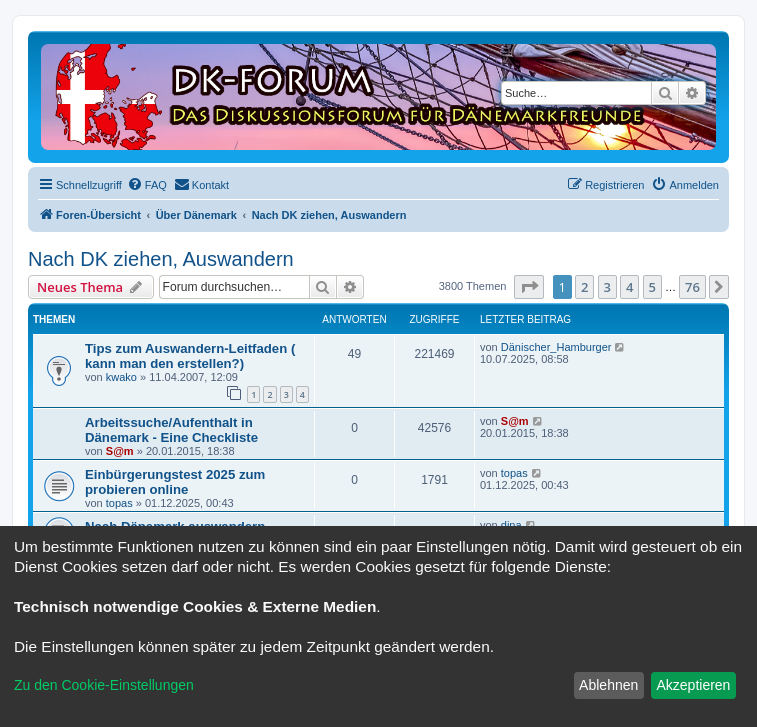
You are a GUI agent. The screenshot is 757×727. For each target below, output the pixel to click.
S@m (120, 451)
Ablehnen (608, 685)
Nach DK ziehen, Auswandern (161, 259)
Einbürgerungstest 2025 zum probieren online (175, 482)
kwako (121, 377)
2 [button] (584, 287)
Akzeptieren (693, 685)
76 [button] (692, 287)
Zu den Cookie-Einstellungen (104, 685)
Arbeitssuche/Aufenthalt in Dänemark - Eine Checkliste (171, 430)
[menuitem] (147, 185)
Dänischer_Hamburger (556, 347)
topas (119, 503)
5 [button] (652, 287)
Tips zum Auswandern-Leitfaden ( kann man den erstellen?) (190, 356)
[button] (529, 287)
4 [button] (629, 287)
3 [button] (607, 287)
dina (511, 525)
